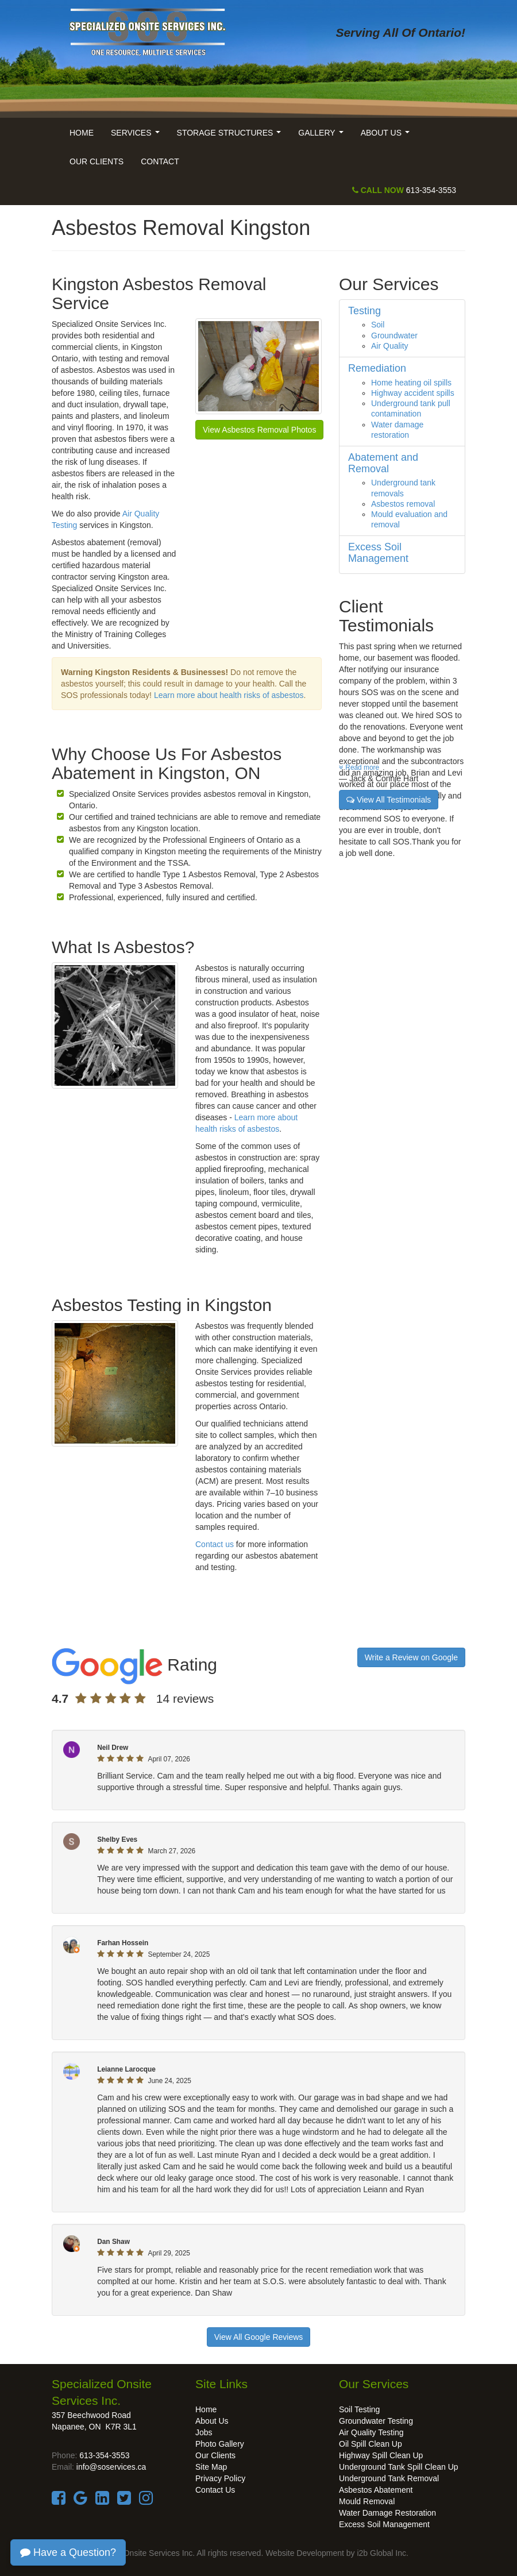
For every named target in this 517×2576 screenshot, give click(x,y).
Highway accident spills (412, 393)
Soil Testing (359, 2409)
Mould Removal (367, 2501)
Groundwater (394, 335)
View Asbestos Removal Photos (259, 429)
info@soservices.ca (111, 2466)
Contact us (214, 1544)
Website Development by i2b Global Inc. (336, 2553)
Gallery (323, 136)
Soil (377, 324)
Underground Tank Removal (389, 2478)
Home (82, 132)
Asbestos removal (403, 503)
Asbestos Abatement (375, 2489)
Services (137, 136)
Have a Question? (68, 2552)
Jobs (204, 2432)
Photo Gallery (219, 2443)
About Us (387, 136)
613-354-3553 (404, 190)
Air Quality (389, 345)
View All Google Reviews (258, 2337)
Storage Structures (231, 136)
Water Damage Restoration (387, 2512)
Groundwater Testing (376, 2420)
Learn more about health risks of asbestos (229, 695)
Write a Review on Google (411, 1657)
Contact (160, 161)
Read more (359, 767)
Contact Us (215, 2489)
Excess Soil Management (384, 2524)
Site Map (211, 2466)
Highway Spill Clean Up (381, 2455)
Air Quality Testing (371, 2432)
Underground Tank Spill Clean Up (398, 2466)
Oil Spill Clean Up (370, 2443)
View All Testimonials (388, 799)
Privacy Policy (220, 2478)
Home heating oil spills (411, 382)
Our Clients (97, 161)
